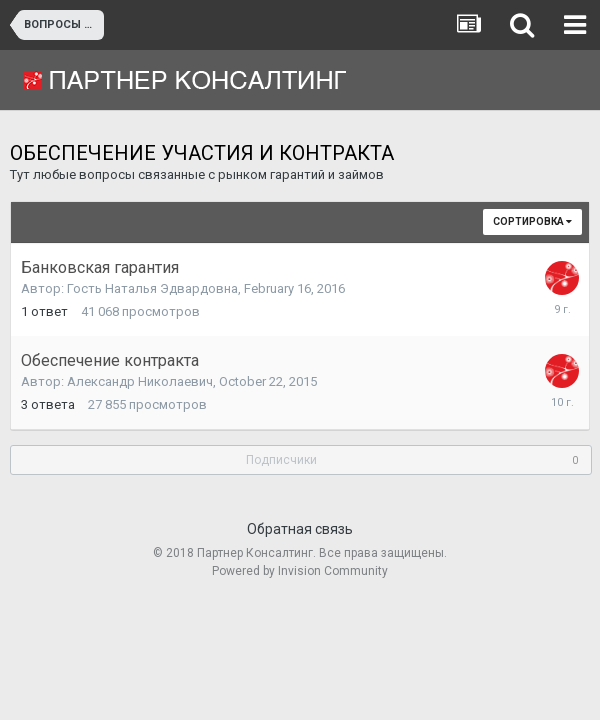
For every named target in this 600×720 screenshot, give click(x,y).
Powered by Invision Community (300, 571)
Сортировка (532, 221)
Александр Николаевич (140, 381)
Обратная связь (300, 529)
